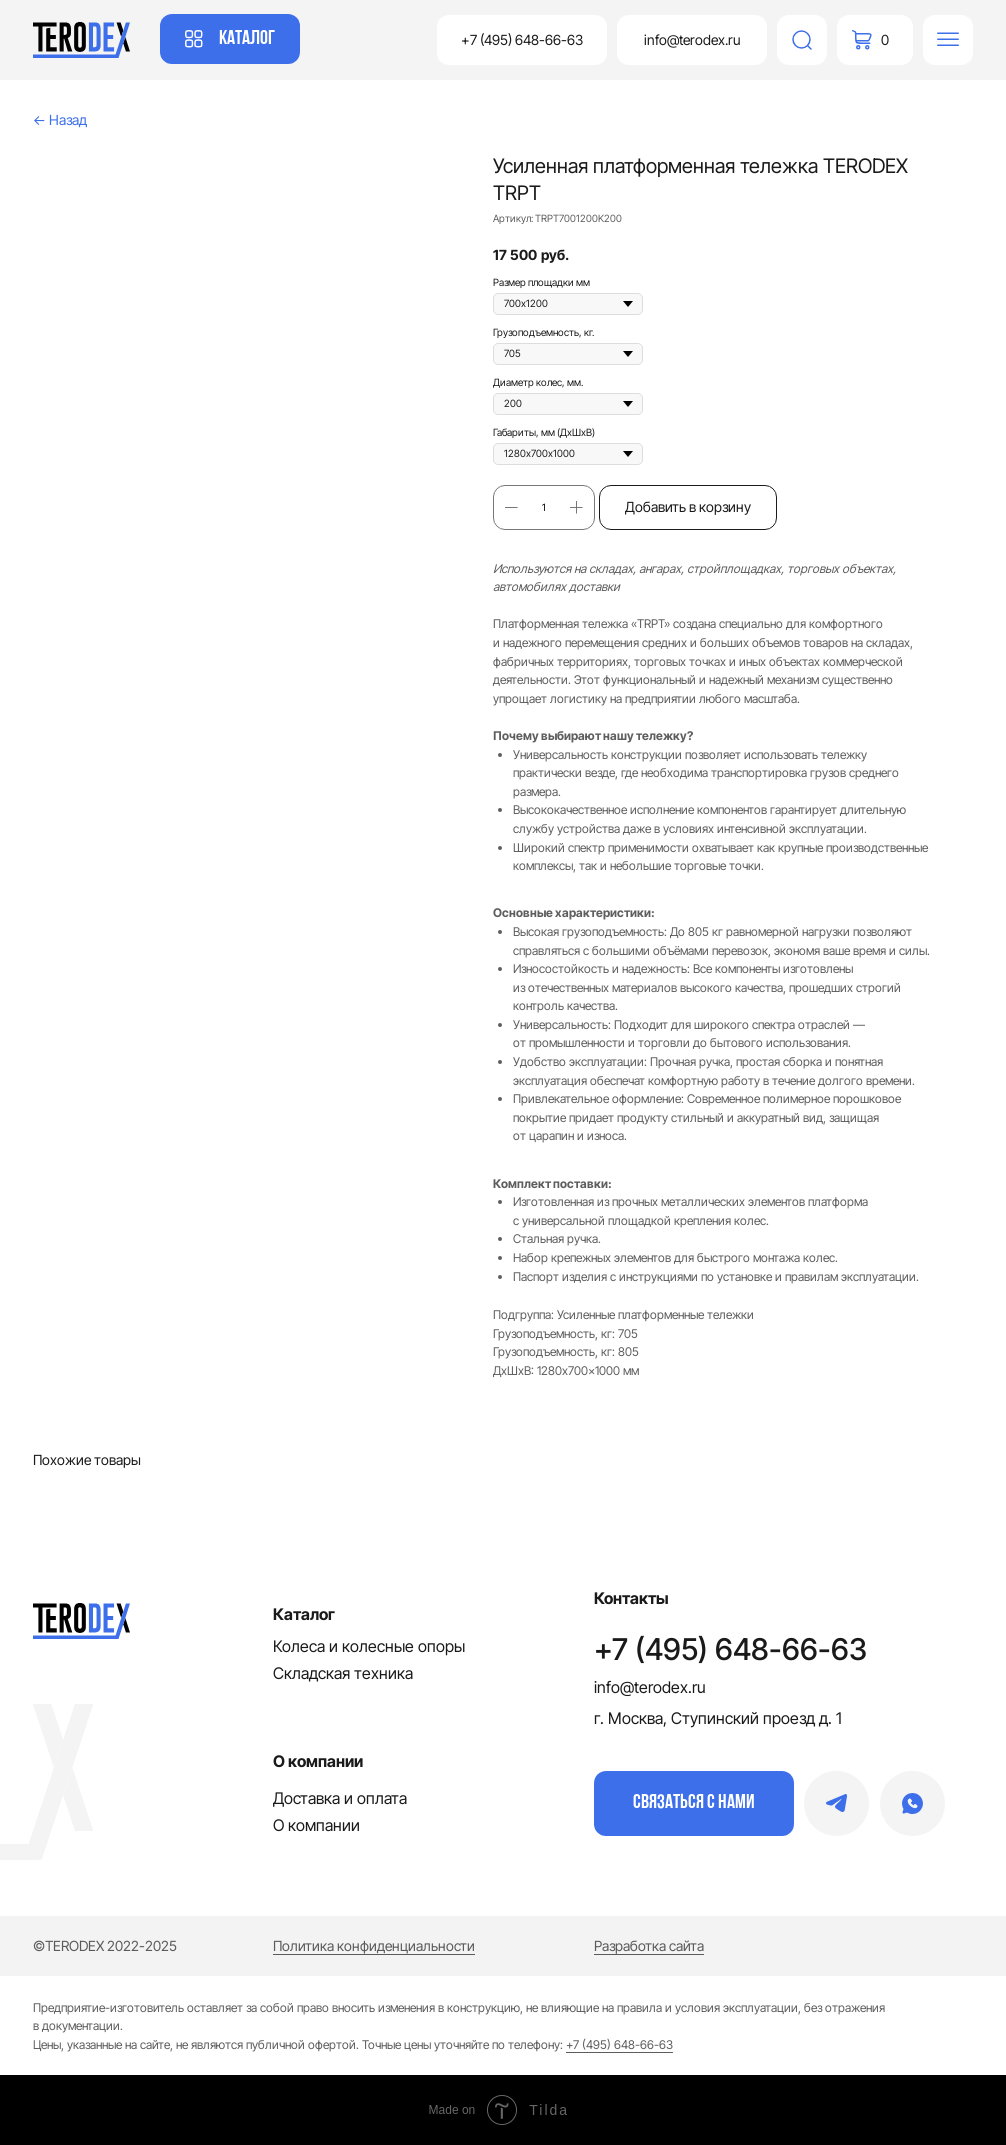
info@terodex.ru (650, 1687)
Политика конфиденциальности (374, 1945)
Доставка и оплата (340, 1798)
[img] (802, 40)
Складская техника (343, 1673)
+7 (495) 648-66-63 (730, 1649)
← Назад (60, 119)
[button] (694, 1803)
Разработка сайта (649, 1945)
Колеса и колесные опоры (369, 1646)
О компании (316, 1825)
